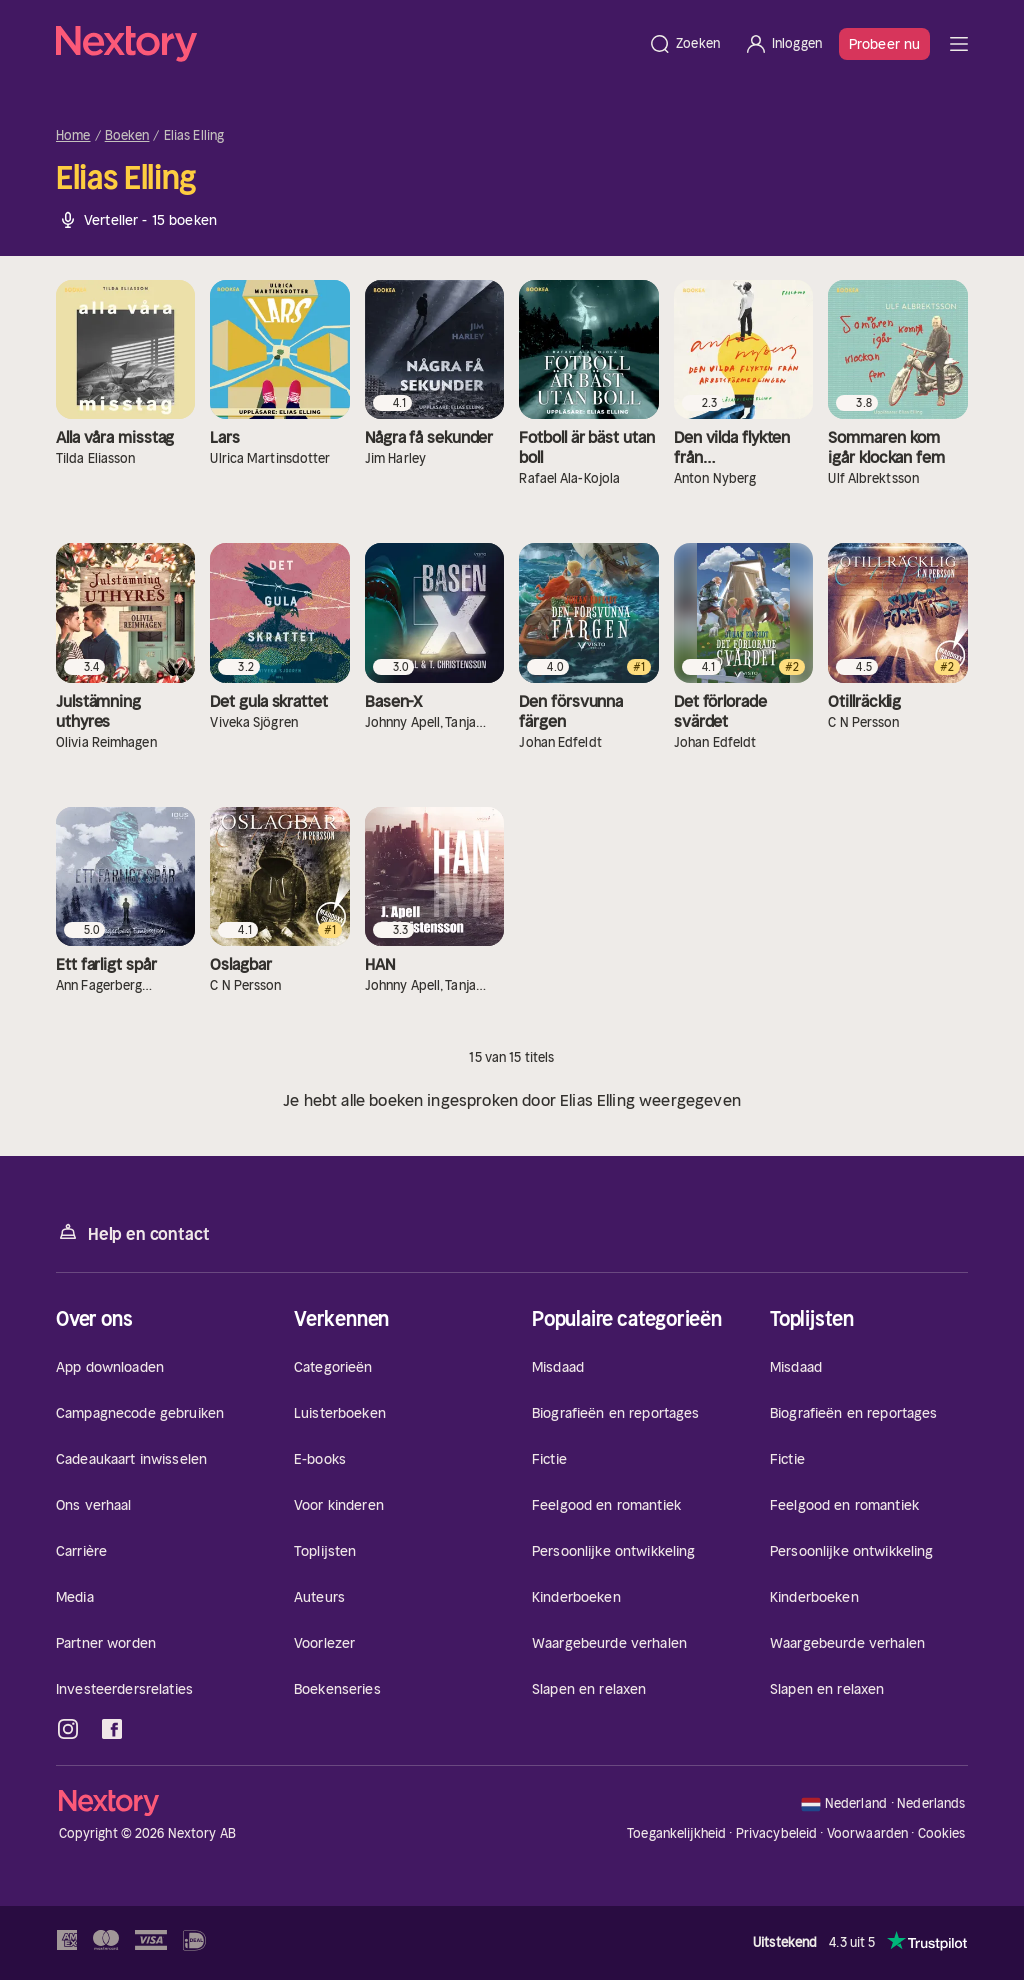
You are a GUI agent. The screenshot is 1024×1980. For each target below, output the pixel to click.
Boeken (127, 136)
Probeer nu (884, 44)
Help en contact (132, 1232)
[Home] (346, 44)
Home (73, 136)
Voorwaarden (867, 1833)
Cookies (942, 1834)
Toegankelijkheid (676, 1833)
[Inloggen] (783, 44)
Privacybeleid (777, 1833)
